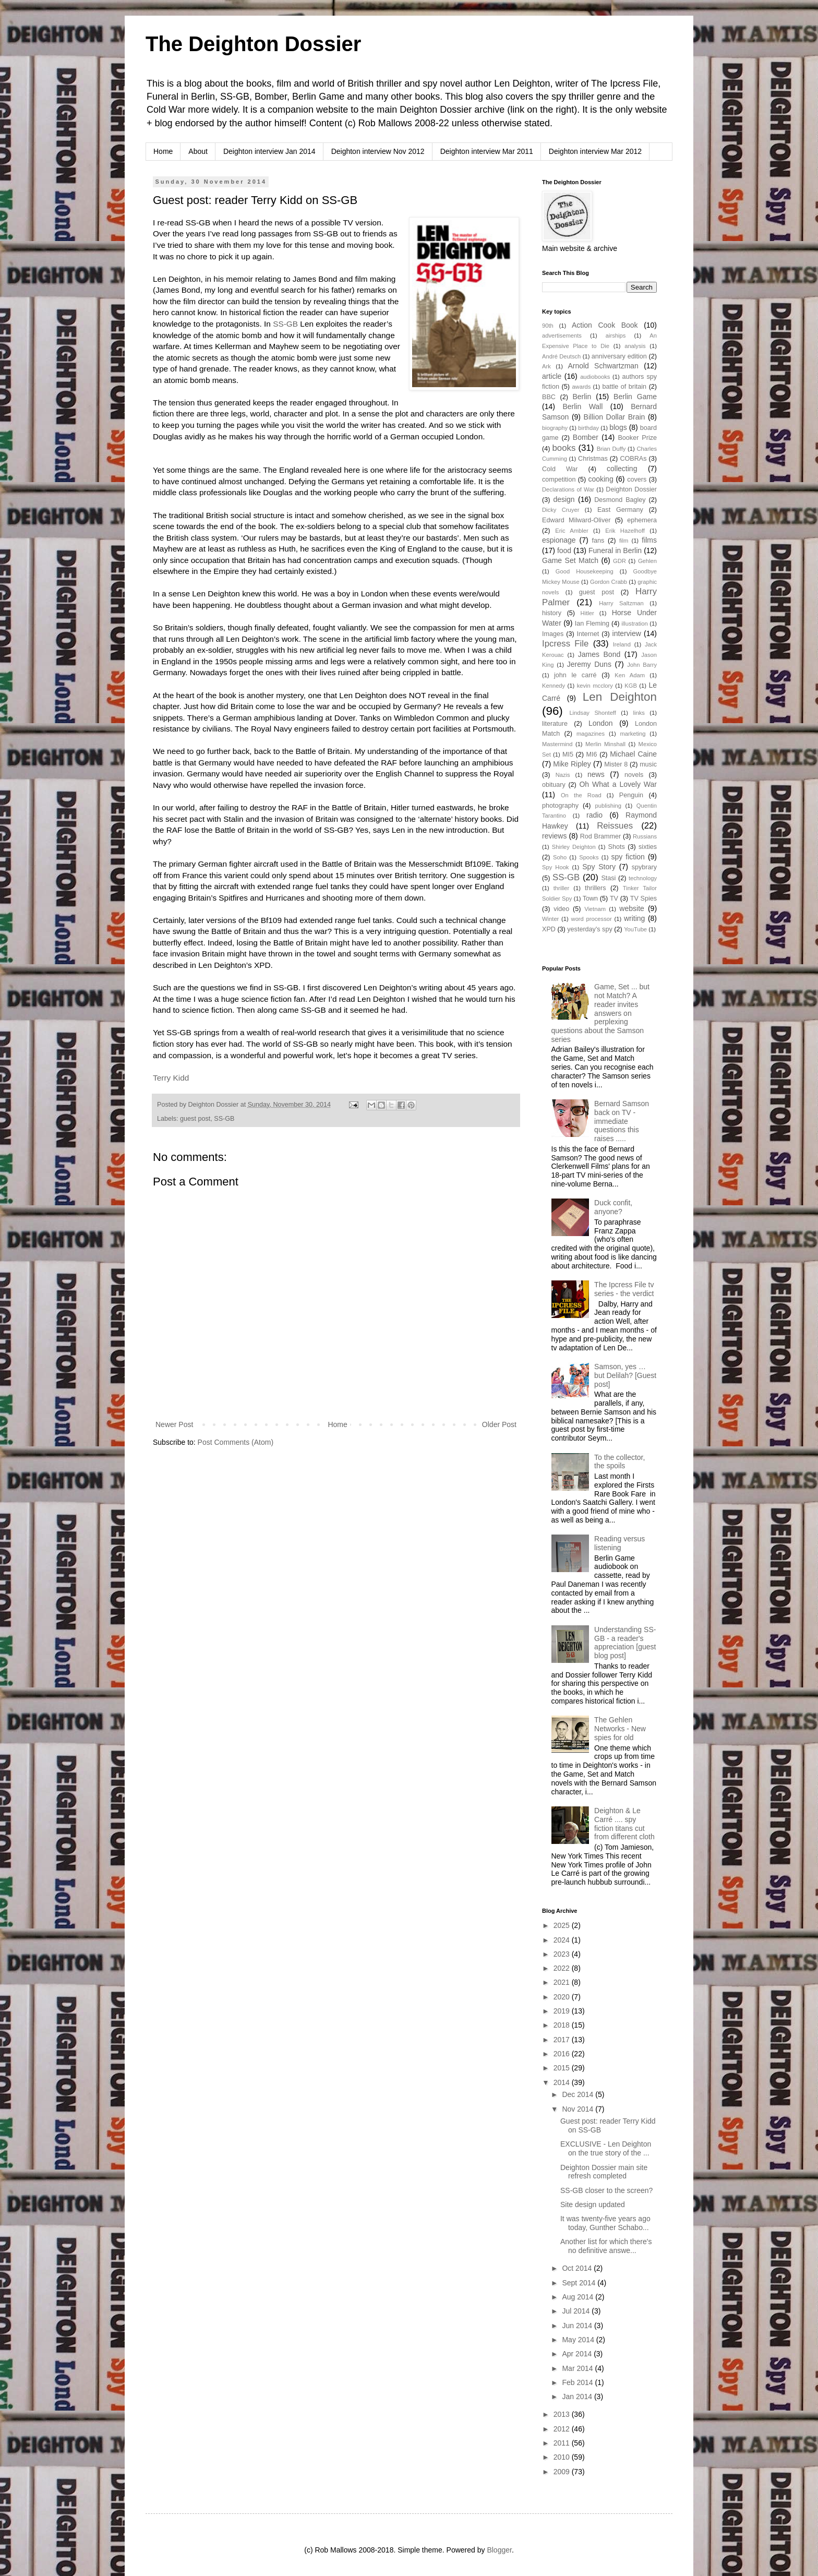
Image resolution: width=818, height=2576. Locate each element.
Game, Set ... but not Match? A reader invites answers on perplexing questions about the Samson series (600, 1013)
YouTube (635, 929)
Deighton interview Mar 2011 (486, 151)
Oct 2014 (578, 2268)
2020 (563, 1997)
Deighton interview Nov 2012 (378, 151)
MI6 (591, 754)
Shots (616, 846)
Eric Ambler (571, 531)
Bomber (585, 437)
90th (548, 325)
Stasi (608, 878)
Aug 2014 (578, 2297)
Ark (546, 366)
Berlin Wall (582, 406)
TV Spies (643, 898)
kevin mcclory (595, 685)
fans (598, 540)
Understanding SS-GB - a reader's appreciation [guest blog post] (625, 1642)
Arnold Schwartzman (603, 366)
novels (633, 774)
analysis (634, 346)
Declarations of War (568, 489)
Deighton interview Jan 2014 (269, 151)
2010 (563, 2457)
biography (555, 428)
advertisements (562, 335)
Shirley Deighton (574, 847)
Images (552, 634)
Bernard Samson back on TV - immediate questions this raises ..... (621, 1121)
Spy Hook (555, 867)
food (564, 550)
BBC (549, 397)
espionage (559, 540)
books (564, 448)
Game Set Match (570, 560)
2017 (563, 2039)
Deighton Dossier (631, 489)
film (623, 540)
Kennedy (553, 685)
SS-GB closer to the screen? (606, 2190)
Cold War (560, 469)
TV (614, 898)
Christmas (593, 458)
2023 (563, 1954)
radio (594, 815)
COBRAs (633, 458)
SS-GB (285, 323)
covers (636, 479)
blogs (618, 427)
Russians (645, 836)
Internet (588, 634)
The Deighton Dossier (253, 43)
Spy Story (599, 866)
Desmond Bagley (619, 500)
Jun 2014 (578, 2325)
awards (581, 387)
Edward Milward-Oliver (576, 520)
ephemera (642, 520)
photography (560, 805)
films (649, 540)
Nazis (563, 775)
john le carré (575, 675)
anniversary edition (619, 356)
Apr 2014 (578, 2354)
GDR (619, 561)
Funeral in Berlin (615, 550)
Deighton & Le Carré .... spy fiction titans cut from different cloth (624, 1823)
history (551, 613)
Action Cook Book (605, 325)
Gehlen (647, 561)
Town (590, 898)
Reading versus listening (619, 1543)
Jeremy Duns (589, 664)
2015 (563, 2068)
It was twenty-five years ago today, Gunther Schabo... (605, 2223)
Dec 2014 (578, 2094)
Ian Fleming (592, 623)
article (551, 376)
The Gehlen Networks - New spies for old (620, 1729)
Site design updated (592, 2204)
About (198, 151)
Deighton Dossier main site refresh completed (603, 2171)
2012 (563, 2429)
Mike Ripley (572, 764)
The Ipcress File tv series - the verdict (624, 1289)
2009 (563, 2471)
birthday (588, 428)
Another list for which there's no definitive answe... (606, 2246)
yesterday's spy (589, 929)
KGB (630, 685)
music (648, 764)
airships (616, 335)
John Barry (642, 665)
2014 (563, 2082)
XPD (549, 929)
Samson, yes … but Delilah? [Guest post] (625, 1375)
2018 (563, 2025)
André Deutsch (561, 356)
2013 (563, 2414)
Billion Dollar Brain (614, 417)
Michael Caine (633, 754)
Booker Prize (637, 437)
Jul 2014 (577, 2311)
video (561, 909)
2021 (563, 1982)
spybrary (644, 867)
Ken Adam (630, 675)
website (631, 908)
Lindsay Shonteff (592, 713)
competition (558, 479)
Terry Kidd (171, 1077)
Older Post (499, 1424)
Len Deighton (620, 696)
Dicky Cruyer (560, 510)
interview (626, 633)
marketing (632, 733)
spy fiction (628, 857)
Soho (560, 857)
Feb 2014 (578, 2382)
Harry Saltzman (621, 603)
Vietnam (595, 909)
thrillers (595, 888)
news (596, 774)
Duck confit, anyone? (613, 1207)
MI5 (567, 754)
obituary (554, 784)
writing (634, 918)
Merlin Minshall (605, 744)
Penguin (631, 795)
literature (555, 723)
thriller (561, 888)
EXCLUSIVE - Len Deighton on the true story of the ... (605, 2148)
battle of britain (624, 386)
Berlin (581, 396)
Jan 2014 (578, 2396)
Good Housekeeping (585, 571)
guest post (195, 1118)
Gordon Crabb (608, 582)
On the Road (581, 795)
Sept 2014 (579, 2283)
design (563, 499)
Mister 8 (616, 764)
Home (163, 151)
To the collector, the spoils (619, 1461)
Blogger (499, 2550)
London (600, 723)
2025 (563, 1925)
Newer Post (174, 1424)
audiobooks (595, 377)
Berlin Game (635, 396)
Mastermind (557, 744)
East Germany (620, 509)
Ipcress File (565, 644)
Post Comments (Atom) (235, 1442)
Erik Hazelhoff (625, 531)
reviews (554, 836)
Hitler (587, 613)
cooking (600, 479)
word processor (591, 919)
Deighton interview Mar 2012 (595, 151)
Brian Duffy (611, 449)
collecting (622, 468)
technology (643, 878)
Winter (550, 919)
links (638, 713)
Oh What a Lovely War (618, 784)
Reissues (615, 826)
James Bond (599, 654)
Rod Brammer (600, 836)
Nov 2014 (578, 2109)
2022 (563, 1968)
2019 (563, 2011)
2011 (563, 2443)
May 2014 (579, 2339)
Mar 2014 (578, 2368)
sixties (648, 846)
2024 (563, 1940)
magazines (590, 733)
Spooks (588, 857)
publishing (608, 805)
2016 (563, 2054)
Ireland (622, 644)
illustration (634, 623)
